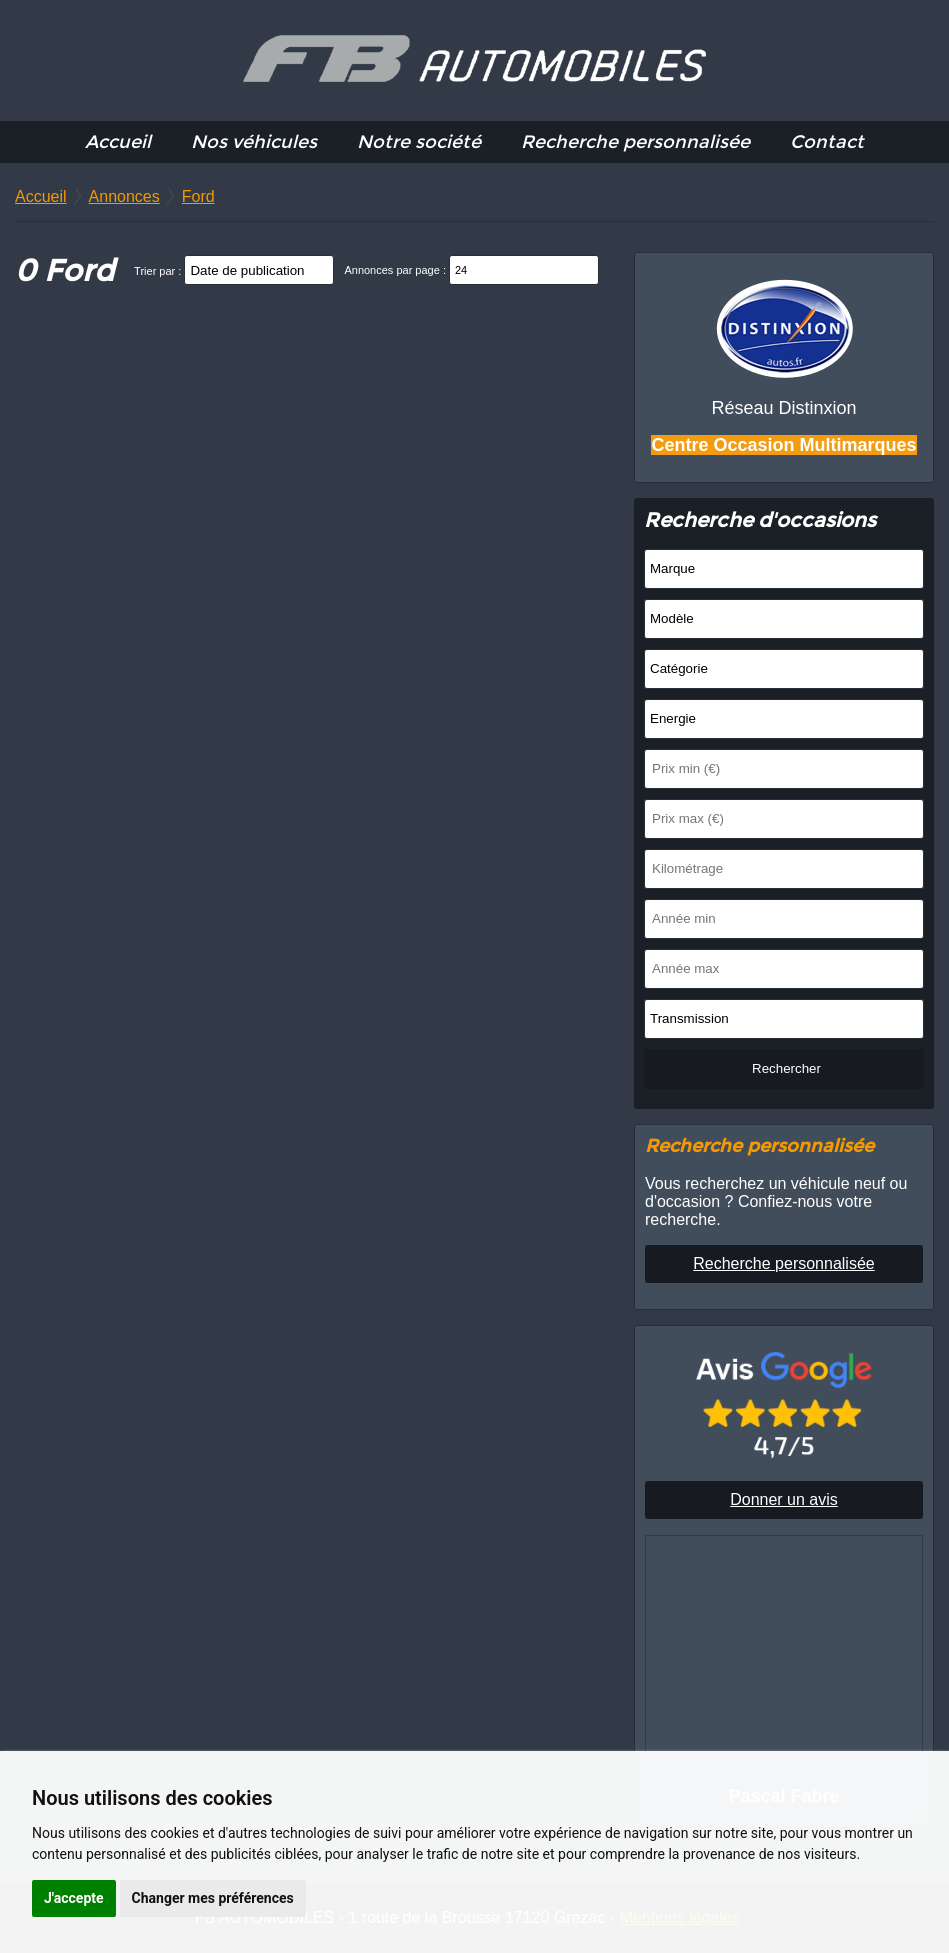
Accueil (118, 142)
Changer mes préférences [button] (213, 1898)
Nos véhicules (254, 142)
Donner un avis (784, 1499)
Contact (827, 142)
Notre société (419, 142)
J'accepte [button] (74, 1898)
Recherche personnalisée (635, 142)
